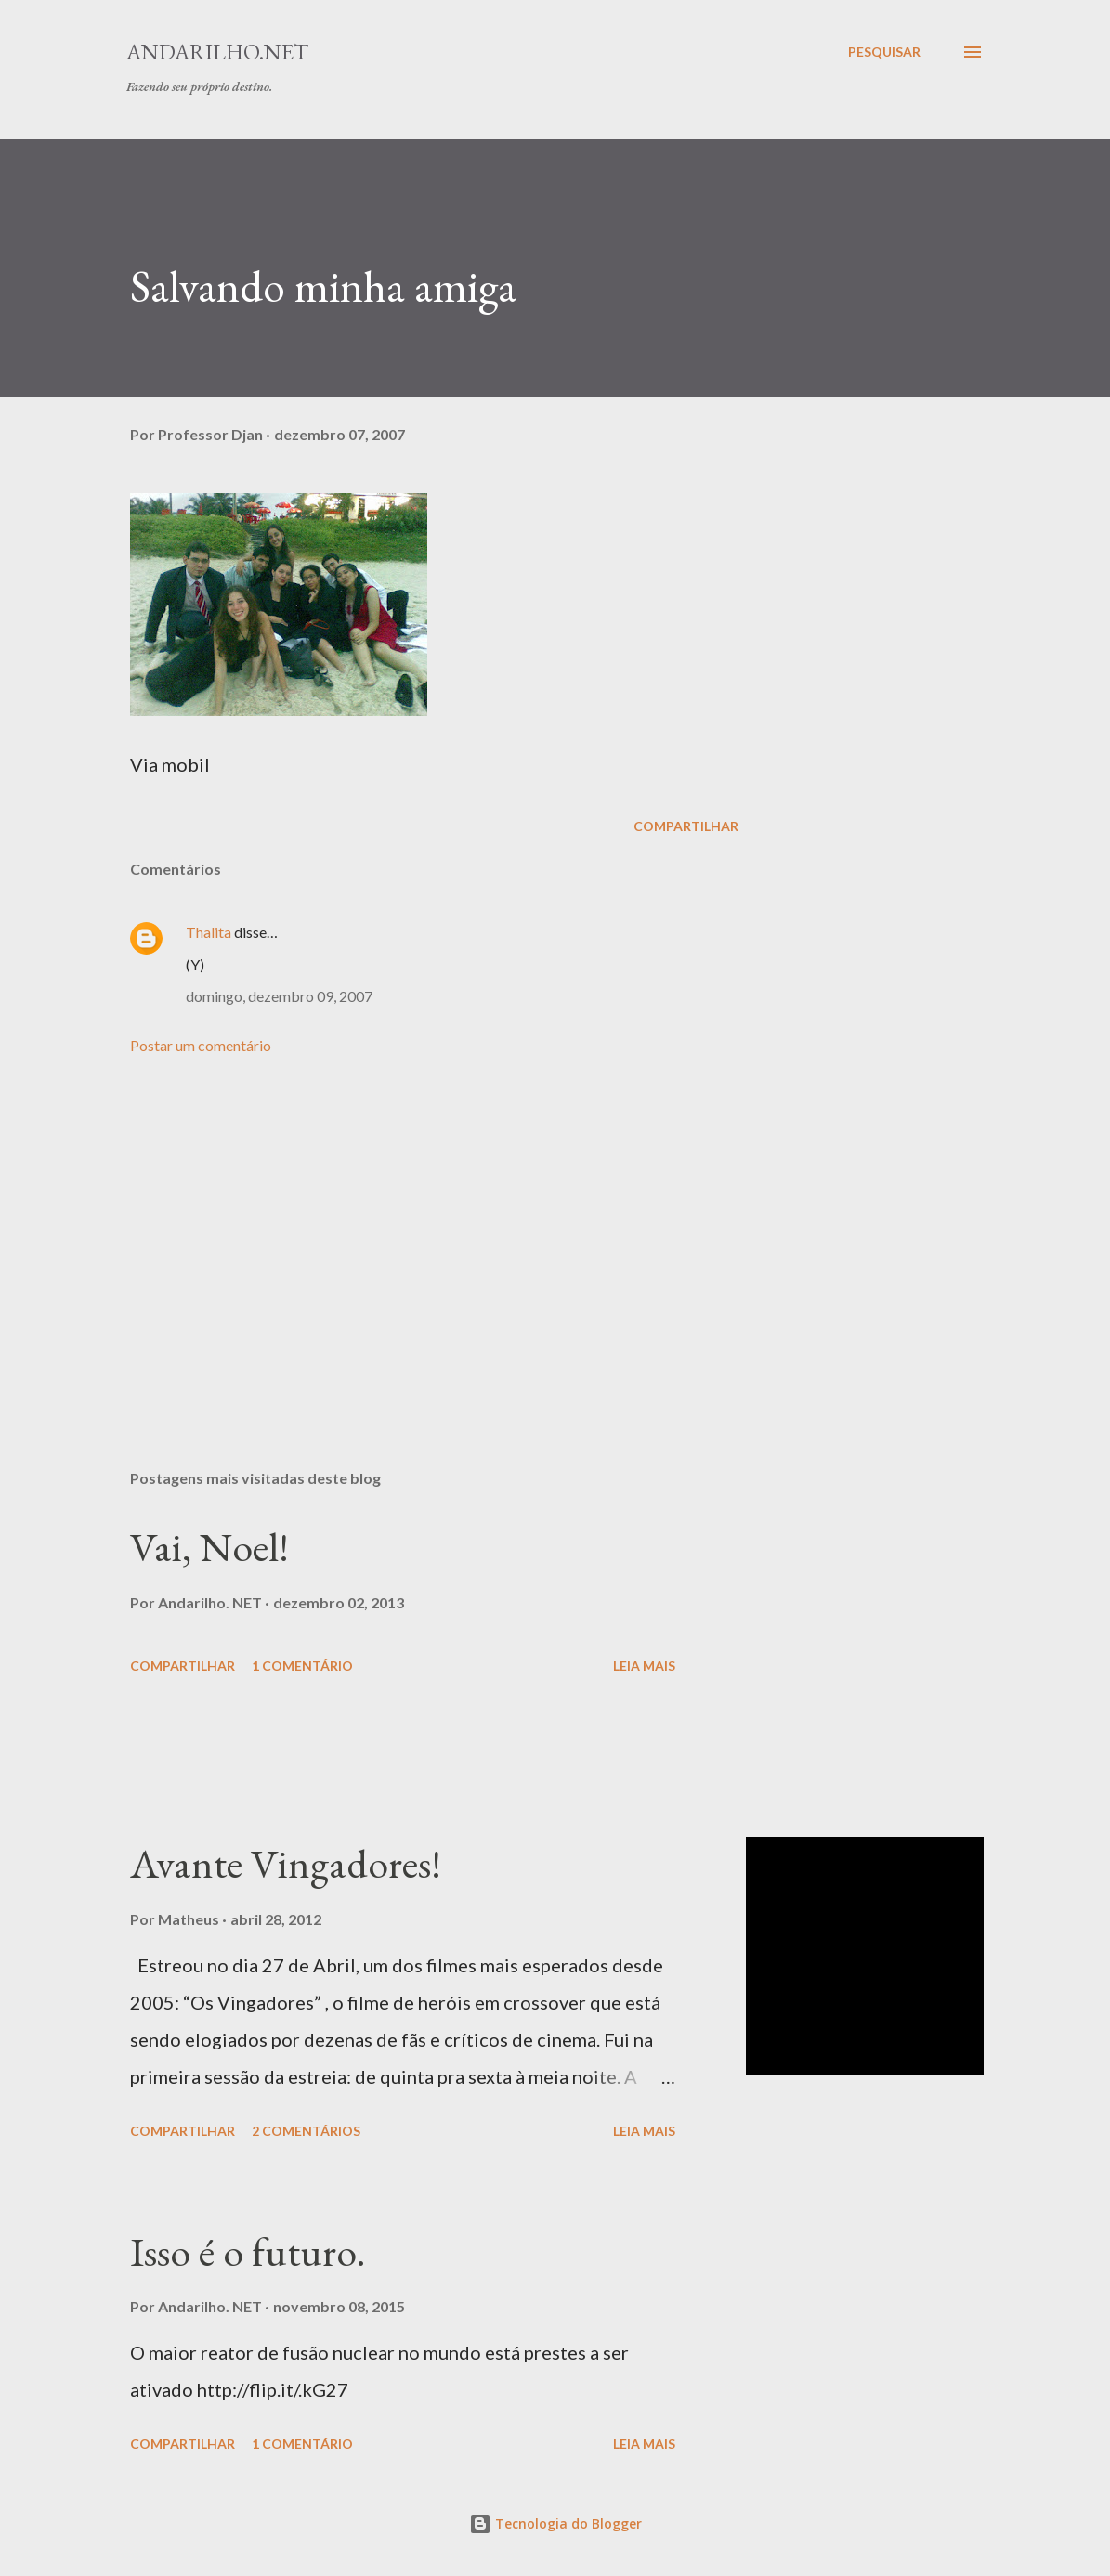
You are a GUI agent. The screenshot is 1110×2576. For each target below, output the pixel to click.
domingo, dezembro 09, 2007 (279, 996)
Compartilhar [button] (685, 826)
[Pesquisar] (884, 52)
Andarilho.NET (217, 51)
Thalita (208, 932)
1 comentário (302, 1665)
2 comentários (306, 2131)
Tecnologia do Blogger (555, 2523)
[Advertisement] (434, 1238)
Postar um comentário (200, 1045)
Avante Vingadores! (285, 1863)
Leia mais (644, 1665)
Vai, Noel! (209, 1546)
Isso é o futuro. (248, 2251)
